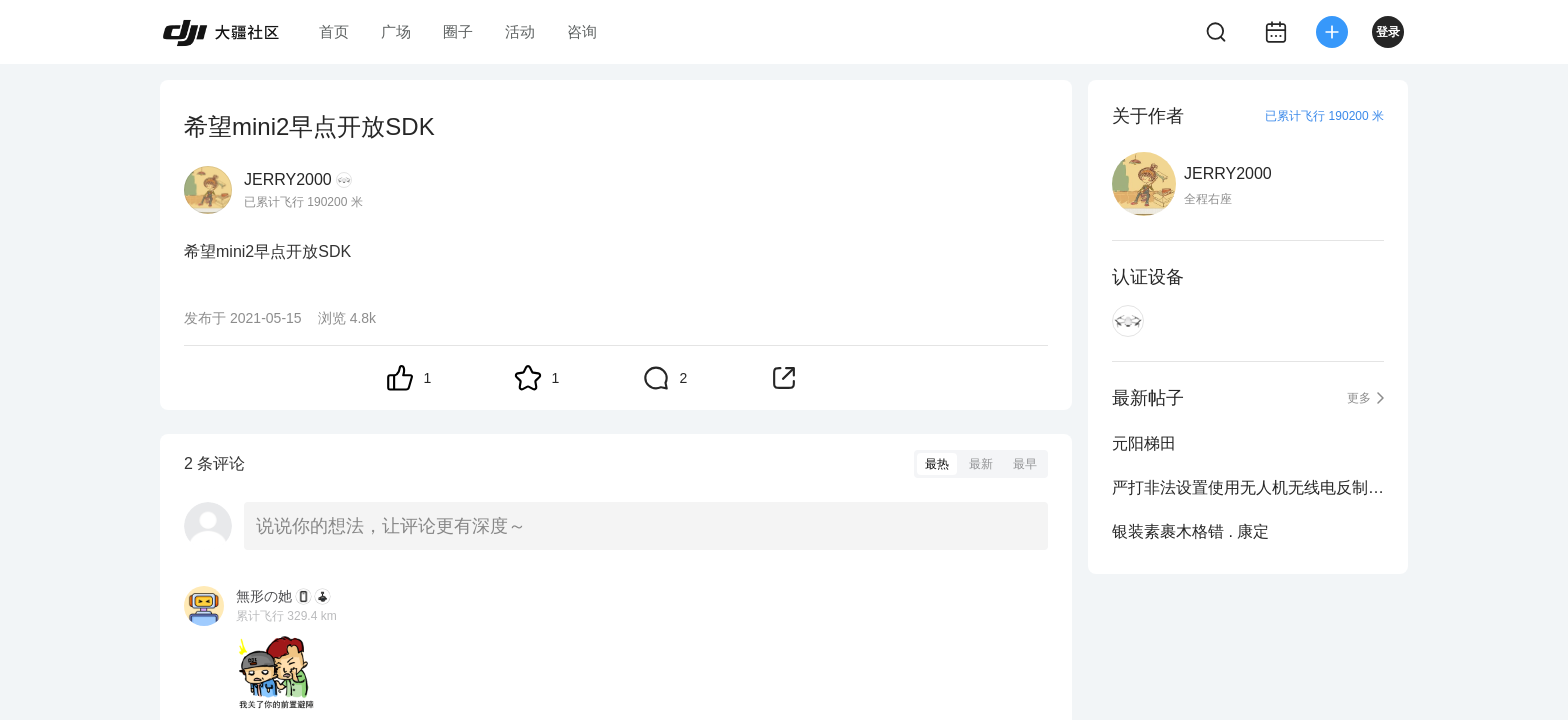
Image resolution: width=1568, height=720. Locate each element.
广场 (396, 31)
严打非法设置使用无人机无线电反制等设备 (1248, 487)
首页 (334, 31)
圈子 (458, 31)
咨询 (582, 31)
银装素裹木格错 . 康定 (1190, 531)
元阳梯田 (1144, 443)
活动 (520, 31)
